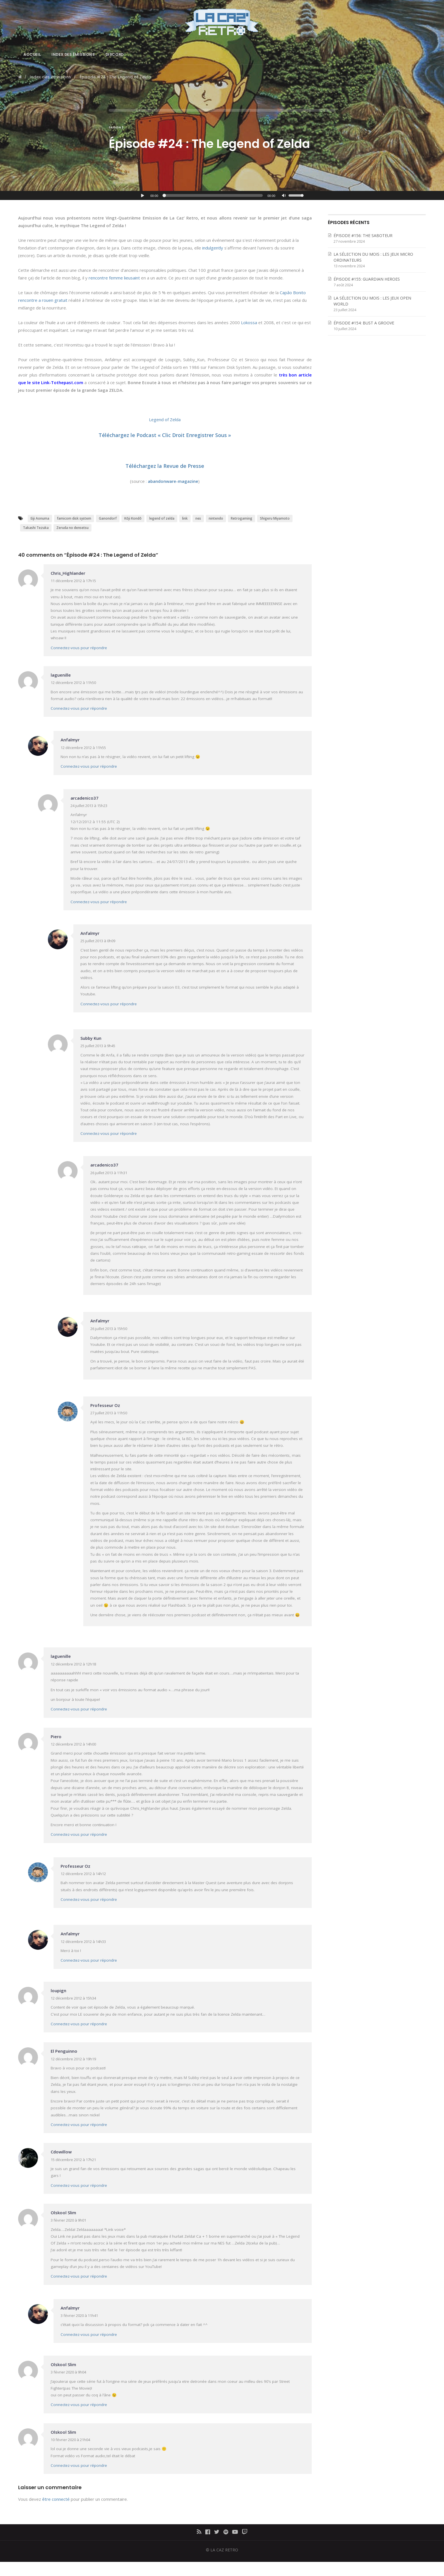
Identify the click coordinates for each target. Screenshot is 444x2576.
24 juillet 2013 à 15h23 (89, 805)
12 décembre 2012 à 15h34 (73, 1998)
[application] (222, 195)
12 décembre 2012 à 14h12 (83, 1873)
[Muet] (284, 195)
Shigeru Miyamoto (275, 518)
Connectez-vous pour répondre (79, 647)
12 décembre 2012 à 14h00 (73, 1744)
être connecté (56, 2499)
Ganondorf (108, 518)
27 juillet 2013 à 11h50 (108, 1412)
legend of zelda (161, 518)
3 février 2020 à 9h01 (68, 2220)
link (185, 518)
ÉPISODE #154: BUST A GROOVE (364, 323)
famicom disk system (74, 518)
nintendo (216, 518)
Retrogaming (241, 518)
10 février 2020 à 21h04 (70, 2439)
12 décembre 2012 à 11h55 (83, 747)
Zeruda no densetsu (72, 527)
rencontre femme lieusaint (114, 278)
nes (198, 518)
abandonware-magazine (173, 481)
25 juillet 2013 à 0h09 (97, 940)
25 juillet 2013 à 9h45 (97, 1045)
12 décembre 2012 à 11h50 (73, 682)
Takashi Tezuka (36, 527)
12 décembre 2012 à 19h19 (73, 2058)
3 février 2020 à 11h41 (79, 2315)
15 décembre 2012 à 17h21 (73, 2159)
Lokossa (249, 322)
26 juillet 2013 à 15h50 (108, 1328)
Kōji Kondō (133, 518)
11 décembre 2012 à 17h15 (73, 580)
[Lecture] (142, 195)
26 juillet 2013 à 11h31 (108, 1172)
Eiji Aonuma (40, 518)
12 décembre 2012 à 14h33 (83, 1941)
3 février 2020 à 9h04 (68, 2372)
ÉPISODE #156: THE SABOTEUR (363, 235)
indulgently (212, 248)
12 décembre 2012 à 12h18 (73, 1664)
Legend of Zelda (165, 419)
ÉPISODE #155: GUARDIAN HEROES (367, 279)
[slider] (213, 195)
